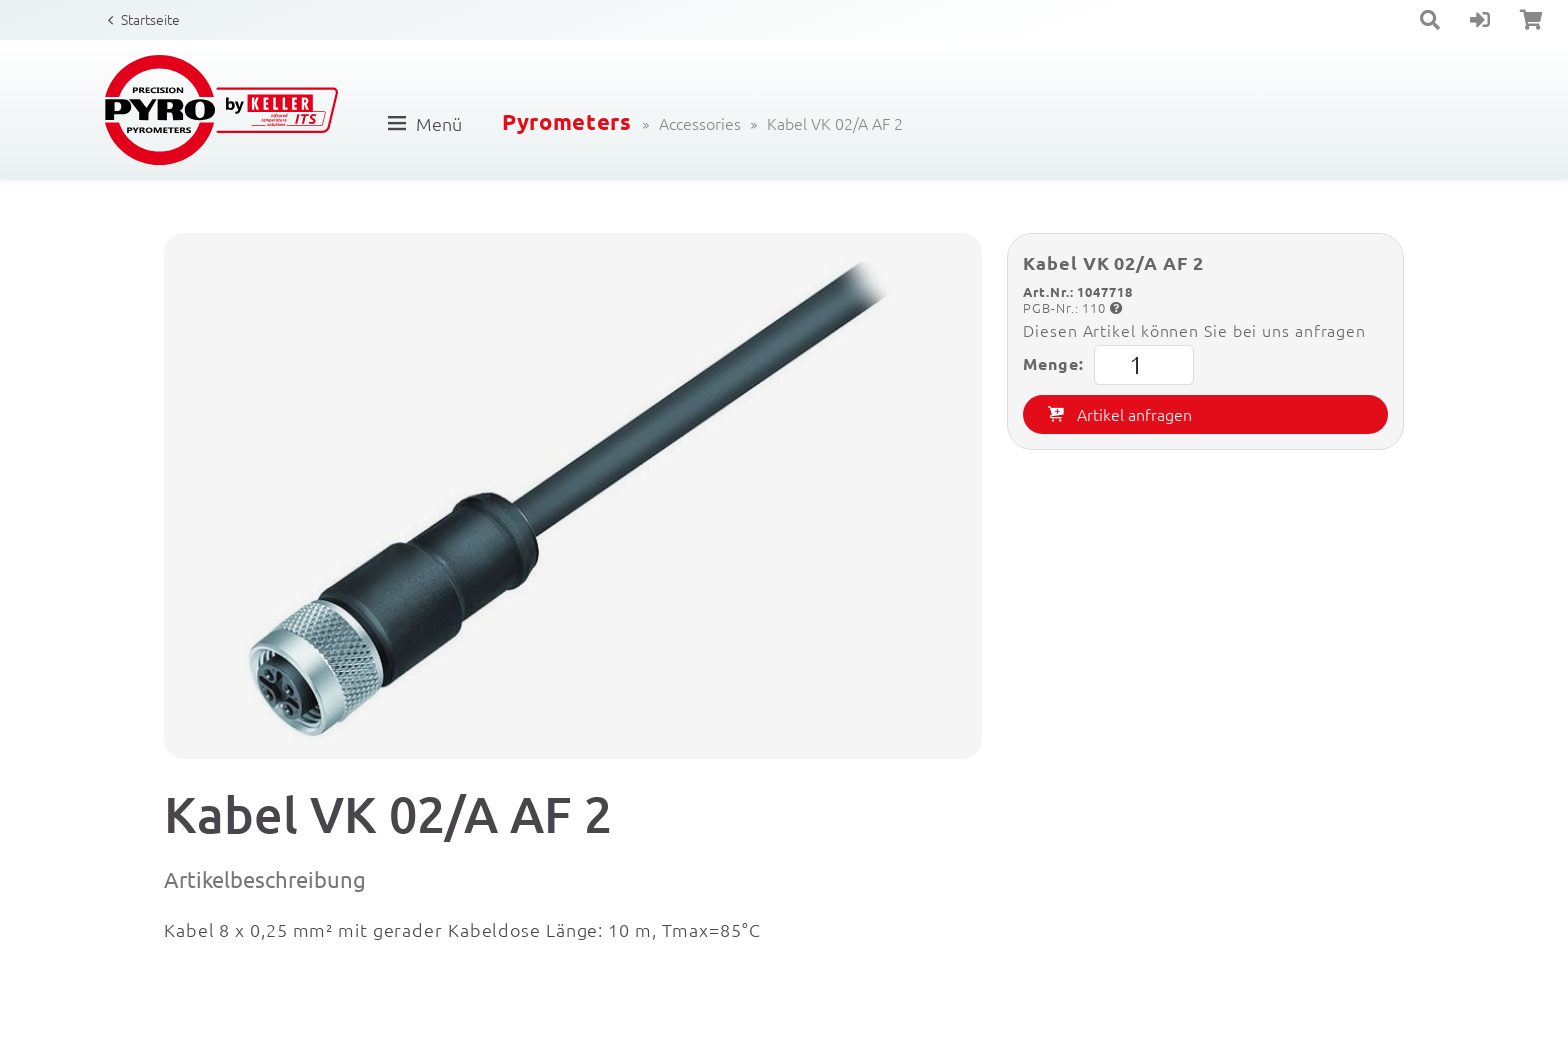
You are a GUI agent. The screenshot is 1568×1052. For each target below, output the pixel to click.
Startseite (150, 19)
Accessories (700, 123)
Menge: (1108, 365)
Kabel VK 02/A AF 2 (835, 123)
